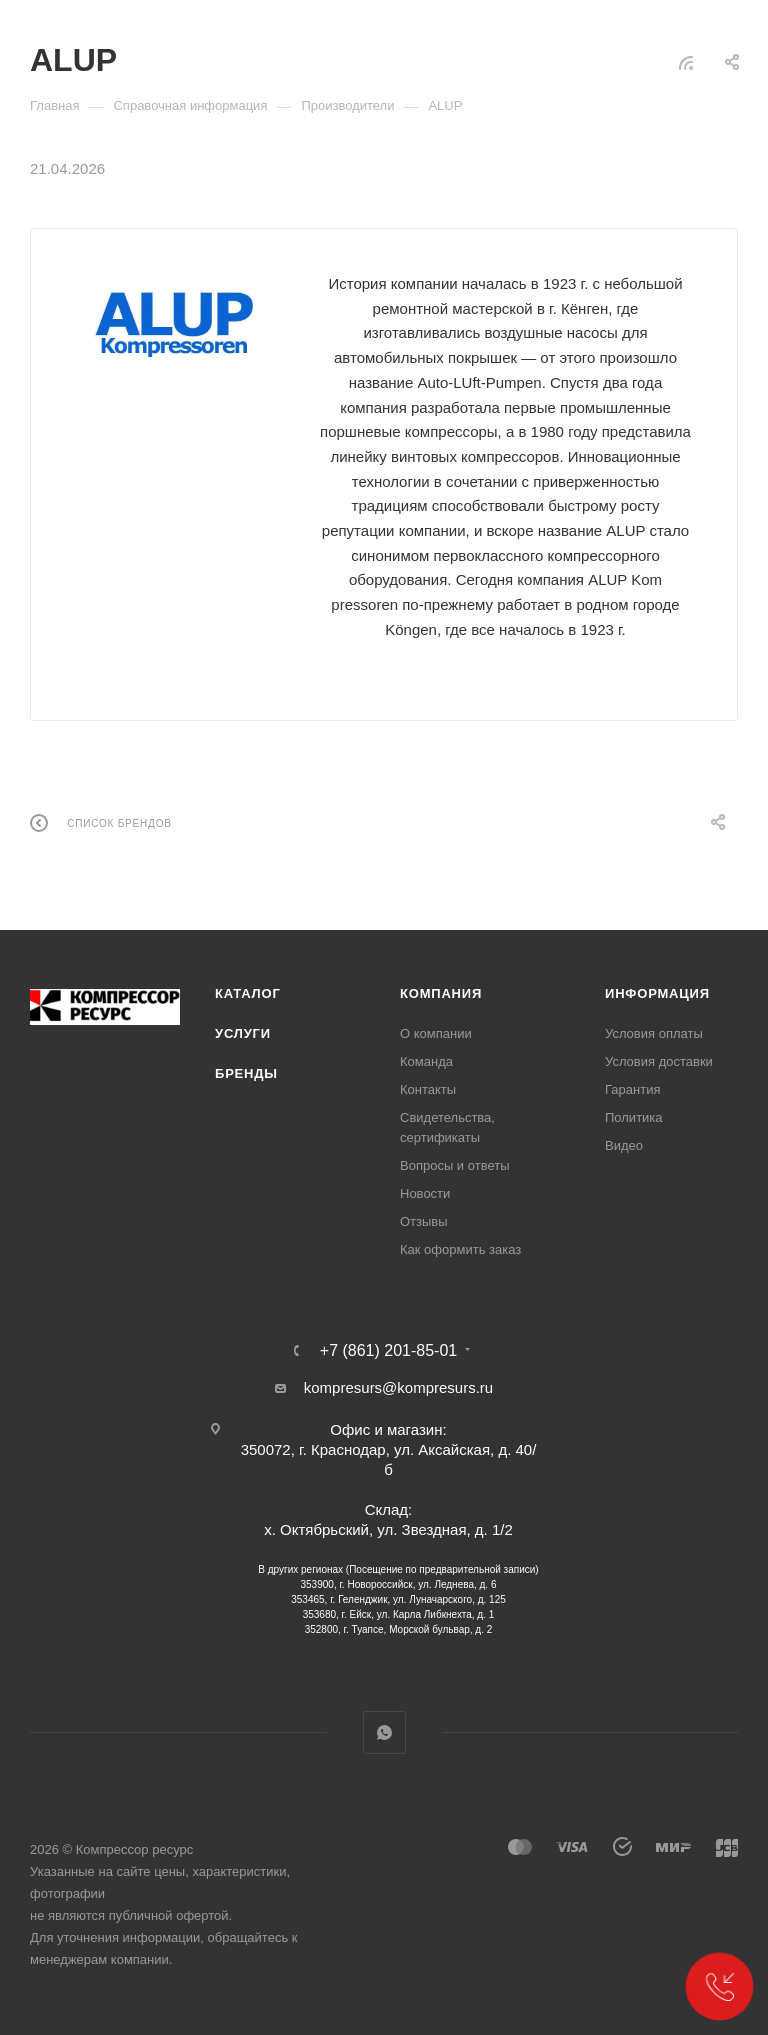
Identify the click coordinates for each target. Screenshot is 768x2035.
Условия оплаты (654, 1033)
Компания (441, 993)
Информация (657, 993)
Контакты (428, 1089)
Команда (426, 1061)
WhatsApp (384, 1732)
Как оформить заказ (460, 1249)
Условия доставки (659, 1061)
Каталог (248, 993)
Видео (624, 1145)
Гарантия (632, 1089)
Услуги (243, 1033)
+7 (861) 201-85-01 (388, 1351)
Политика (634, 1117)
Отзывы (424, 1221)
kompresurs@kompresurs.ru (398, 1387)
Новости (425, 1193)
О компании (436, 1033)
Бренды (246, 1073)
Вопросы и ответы (454, 1165)
